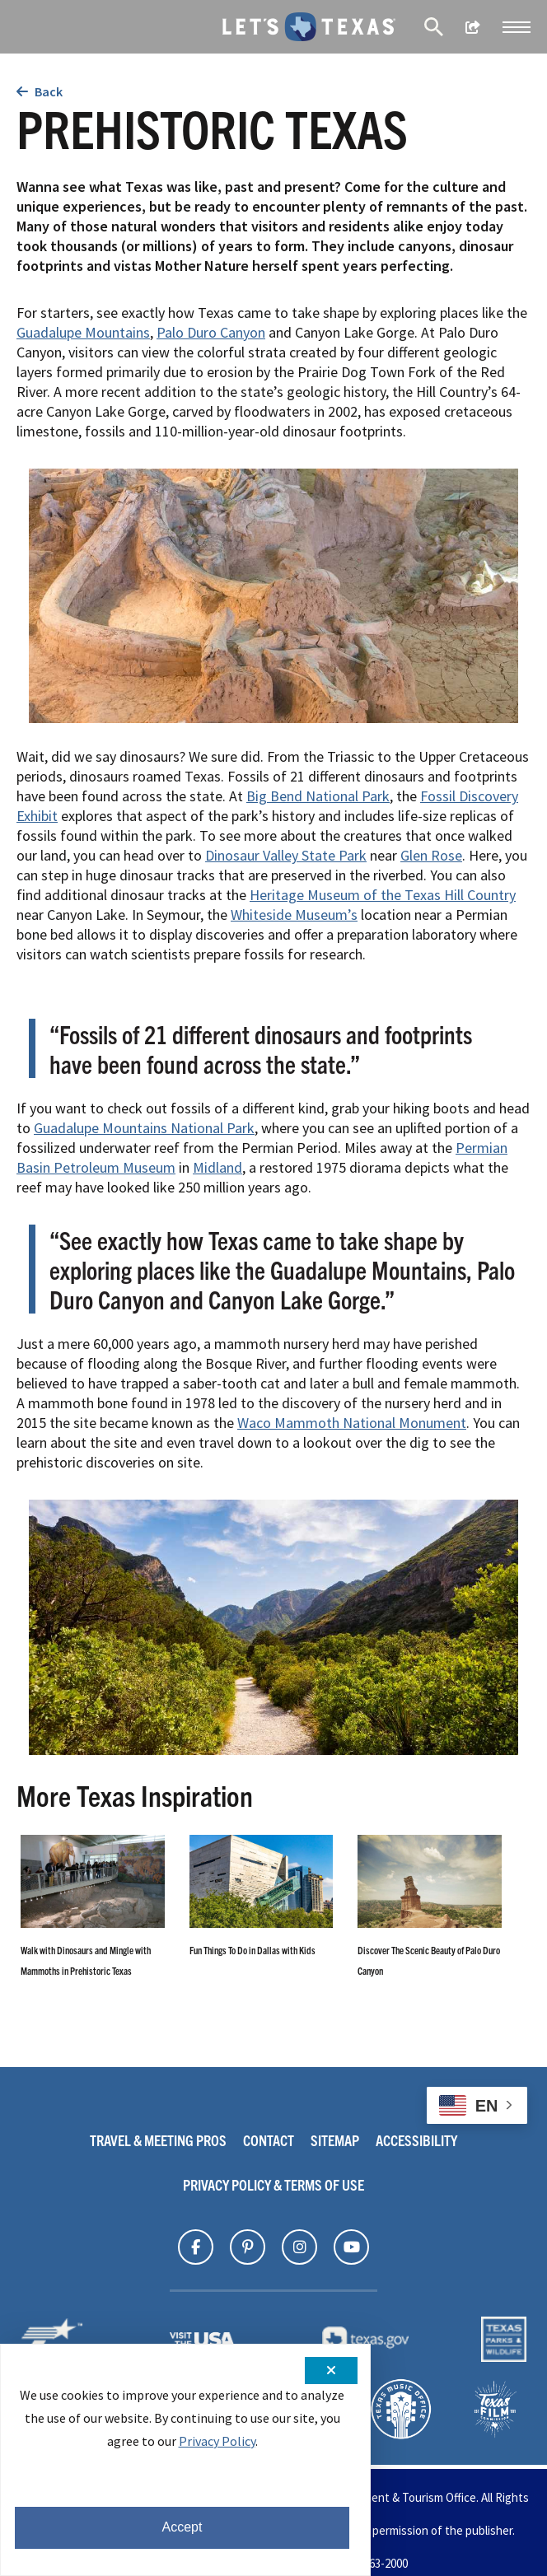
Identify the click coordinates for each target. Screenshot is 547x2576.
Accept (182, 2527)
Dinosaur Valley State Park (286, 855)
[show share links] (473, 27)
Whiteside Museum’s (294, 914)
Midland (217, 1167)
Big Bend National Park (318, 795)
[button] (517, 27)
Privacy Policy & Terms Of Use (273, 2184)
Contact (268, 2139)
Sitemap (335, 2139)
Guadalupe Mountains (83, 332)
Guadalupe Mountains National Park (144, 1127)
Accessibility (416, 2139)
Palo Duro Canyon (211, 332)
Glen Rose (431, 855)
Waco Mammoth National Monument (351, 1422)
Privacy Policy (217, 2441)
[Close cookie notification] (331, 2370)
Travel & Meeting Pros (158, 2139)
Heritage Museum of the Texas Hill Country (383, 894)
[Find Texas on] (195, 2247)
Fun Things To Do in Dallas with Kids (252, 1950)
